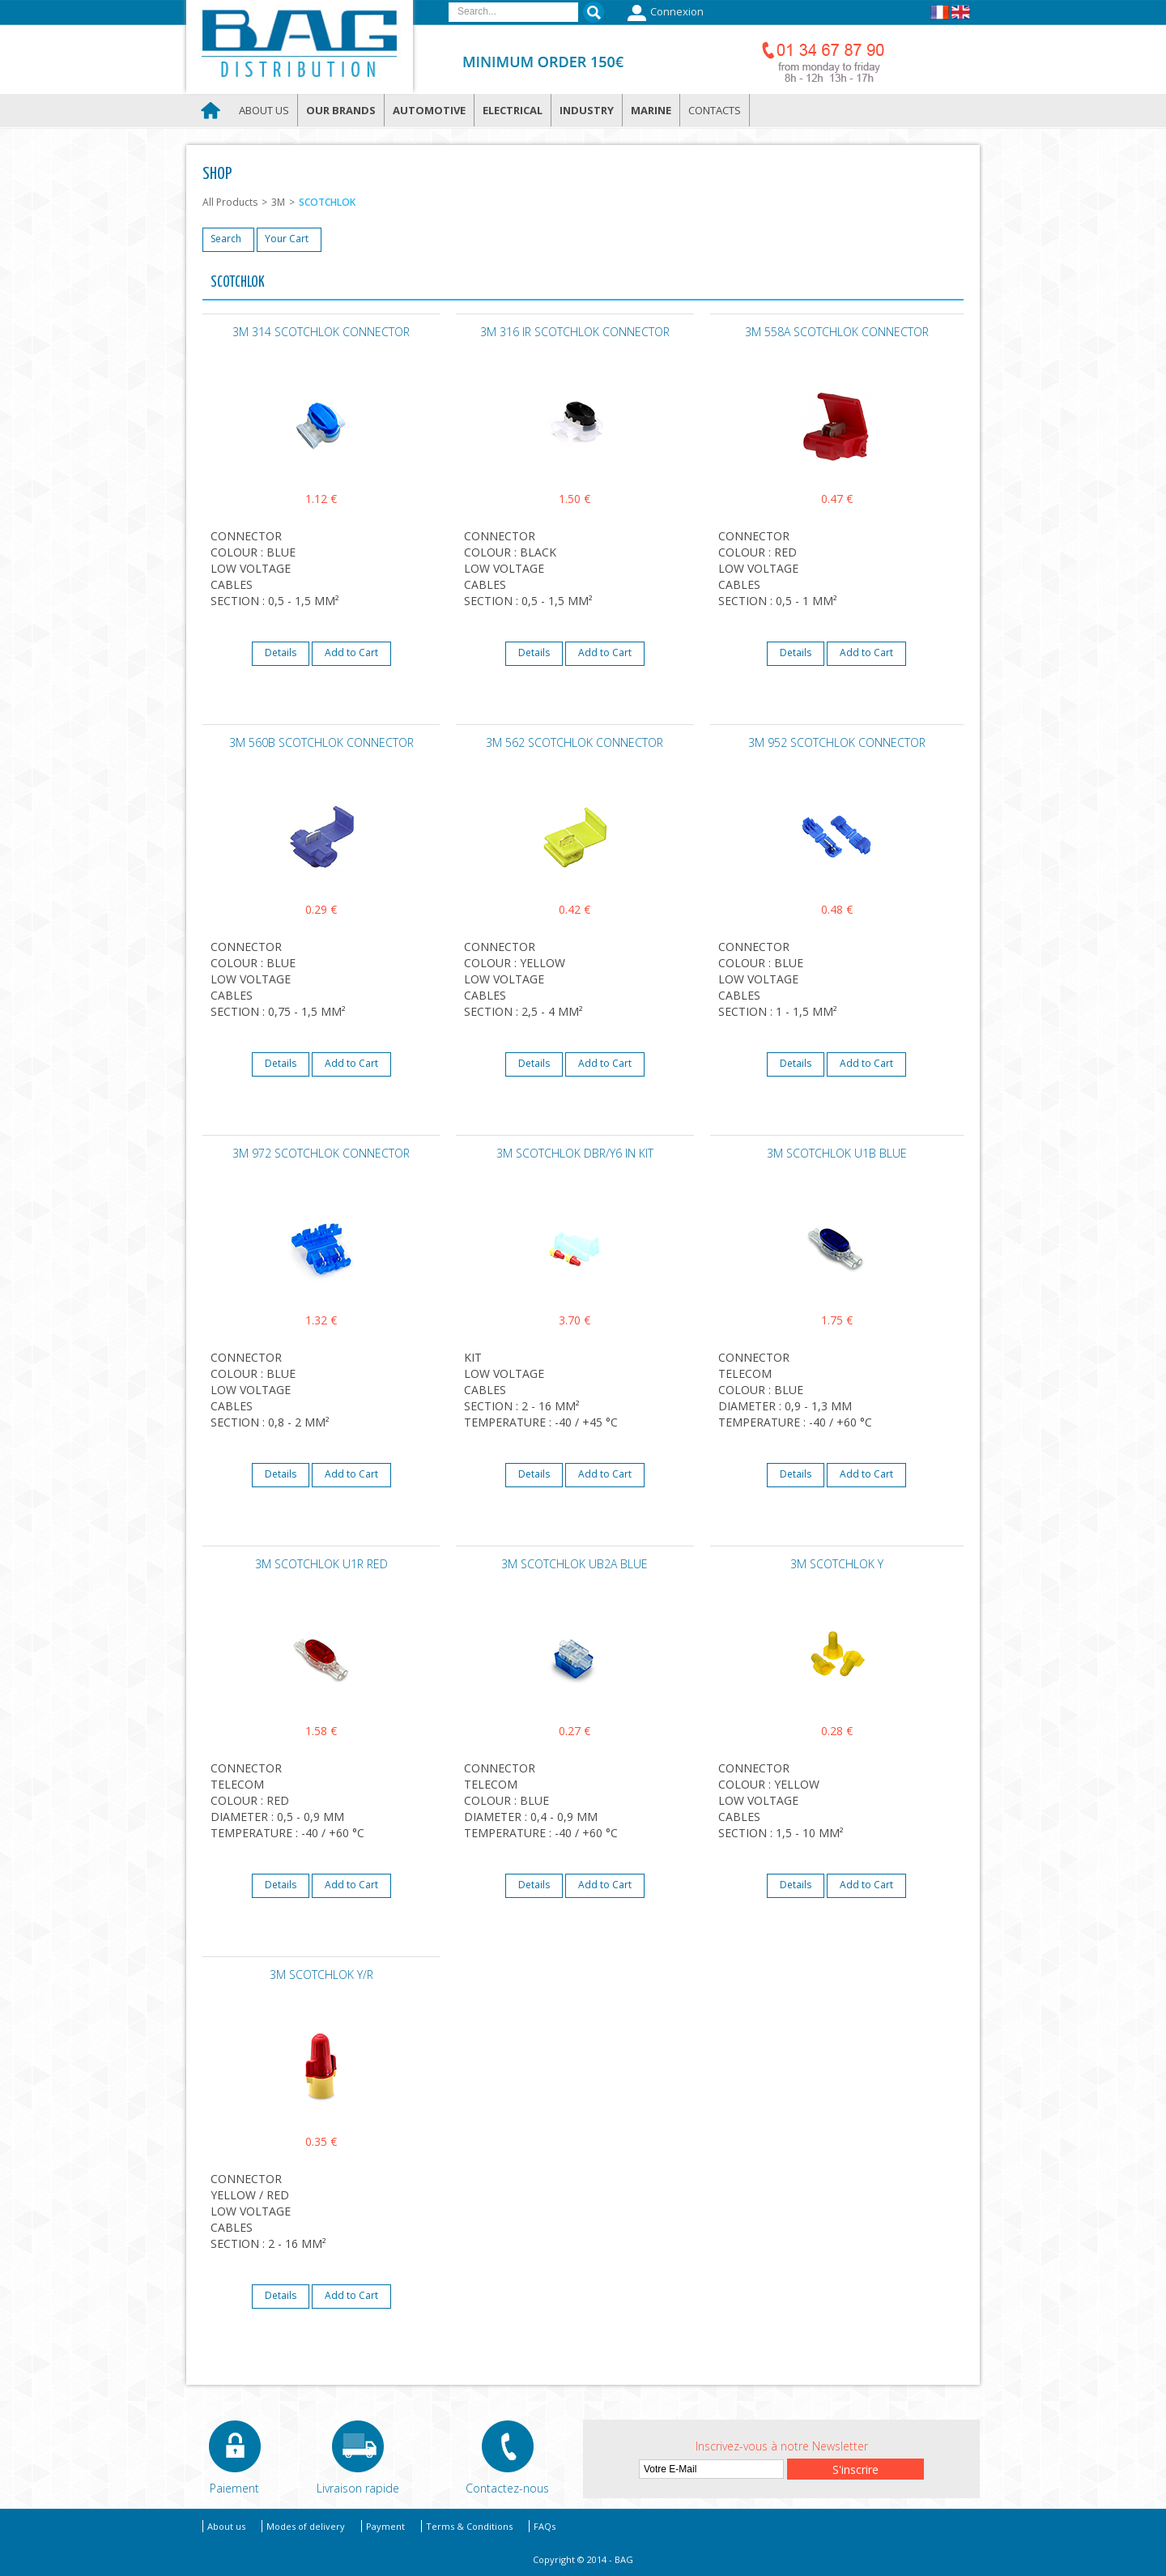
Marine (651, 110)
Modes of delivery (305, 2526)
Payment (385, 2526)
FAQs (544, 2526)
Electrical (513, 110)
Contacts (714, 110)
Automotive (429, 110)
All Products (229, 202)
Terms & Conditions (469, 2526)
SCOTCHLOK (327, 202)
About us (264, 110)
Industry (587, 110)
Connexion (663, 13)
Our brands (341, 110)
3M (278, 202)
